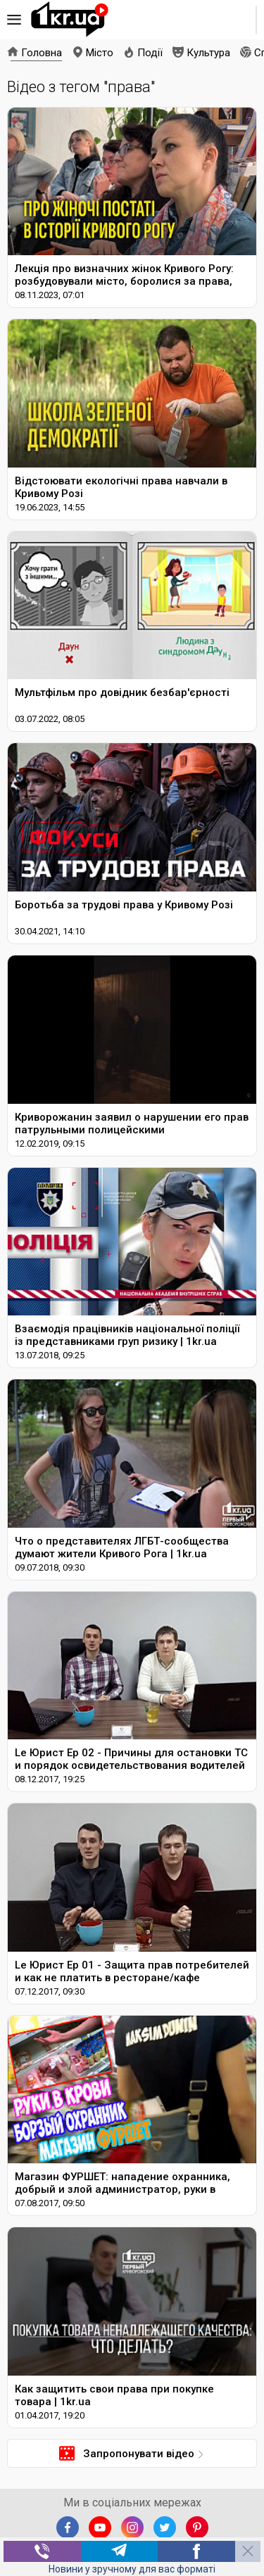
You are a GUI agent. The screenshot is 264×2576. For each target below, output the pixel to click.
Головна (41, 52)
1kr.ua (69, 19)
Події (150, 52)
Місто (99, 52)
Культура (208, 52)
